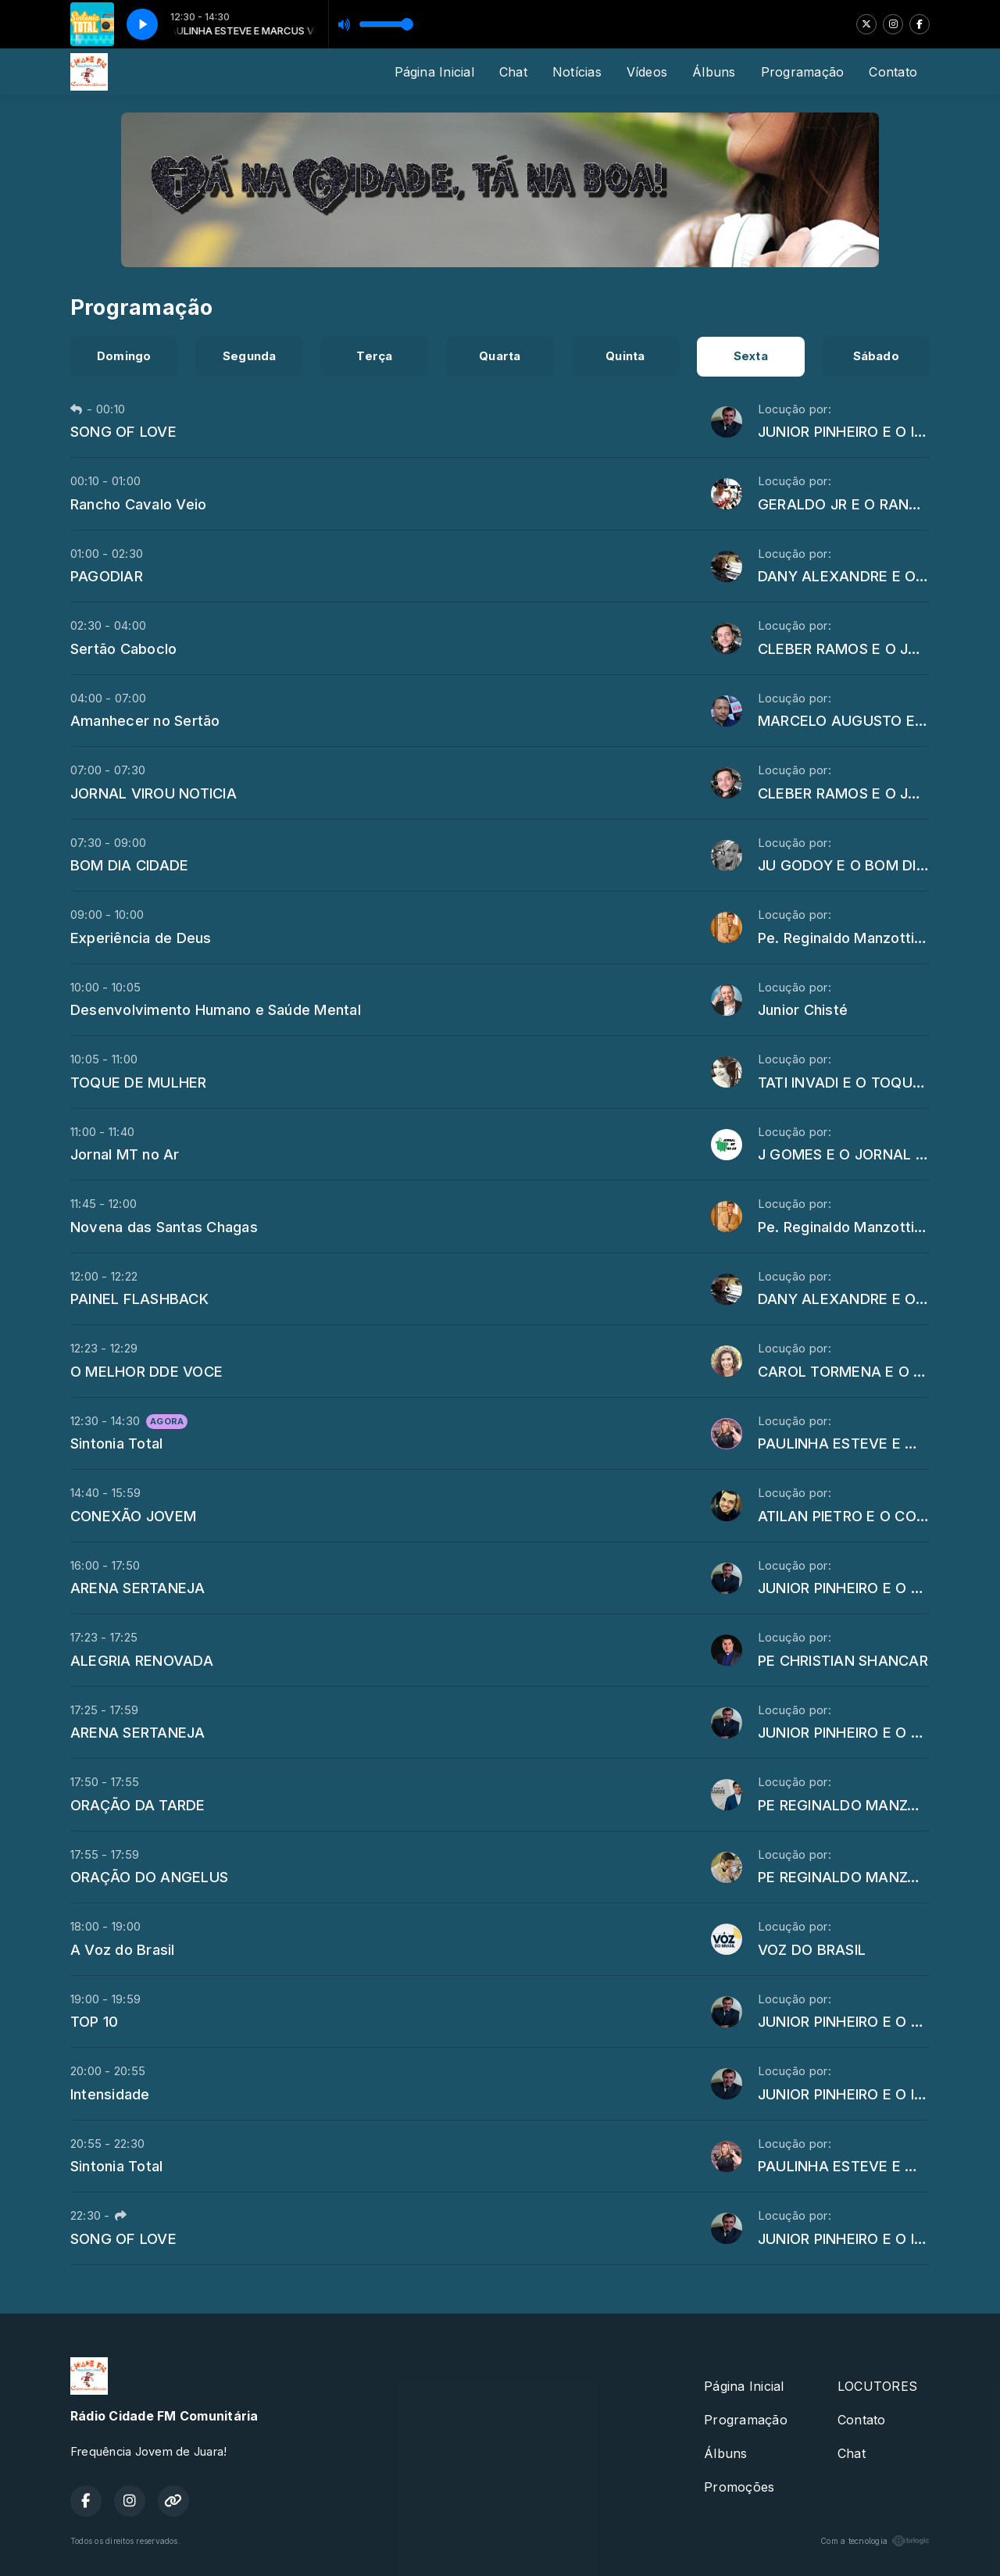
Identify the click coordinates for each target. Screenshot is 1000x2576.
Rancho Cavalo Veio (138, 504)
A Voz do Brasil (122, 1949)
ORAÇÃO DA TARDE (137, 1804)
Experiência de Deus (141, 937)
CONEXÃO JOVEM (133, 1515)
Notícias (577, 72)
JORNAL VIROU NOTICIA (153, 793)
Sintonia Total (116, 1443)
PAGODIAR (106, 575)
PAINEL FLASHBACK (139, 1298)
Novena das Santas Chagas (164, 1226)
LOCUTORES (877, 2386)
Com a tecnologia (875, 2540)
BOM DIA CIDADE (129, 865)
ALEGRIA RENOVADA (141, 1660)
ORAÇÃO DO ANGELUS (149, 1876)
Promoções (739, 2487)
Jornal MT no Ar (125, 1154)
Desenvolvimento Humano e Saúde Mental (215, 1009)
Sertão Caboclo (123, 648)
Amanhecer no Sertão (145, 720)
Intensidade (110, 2094)
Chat (513, 72)
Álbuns (713, 72)
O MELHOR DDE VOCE (146, 1371)
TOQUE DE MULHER (138, 1082)
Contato (893, 72)
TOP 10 (94, 2021)
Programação (803, 72)
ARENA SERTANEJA (137, 1587)
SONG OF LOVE (123, 431)
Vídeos (647, 72)
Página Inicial (434, 72)
